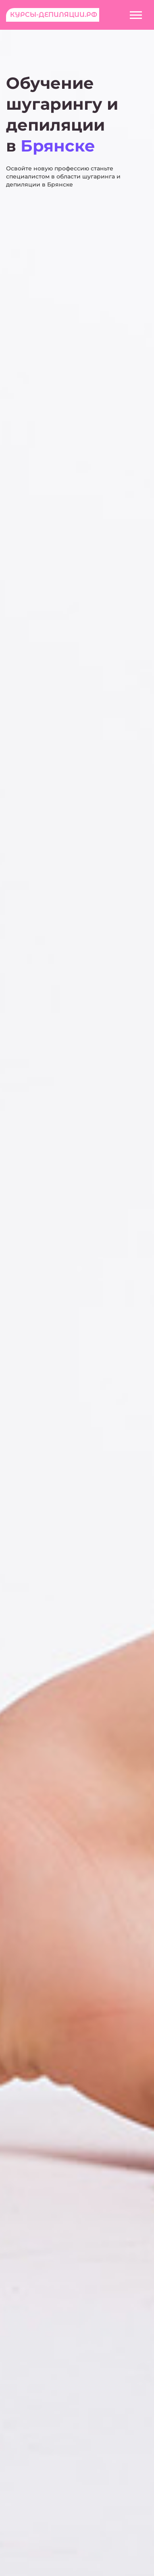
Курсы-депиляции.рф (53, 14)
